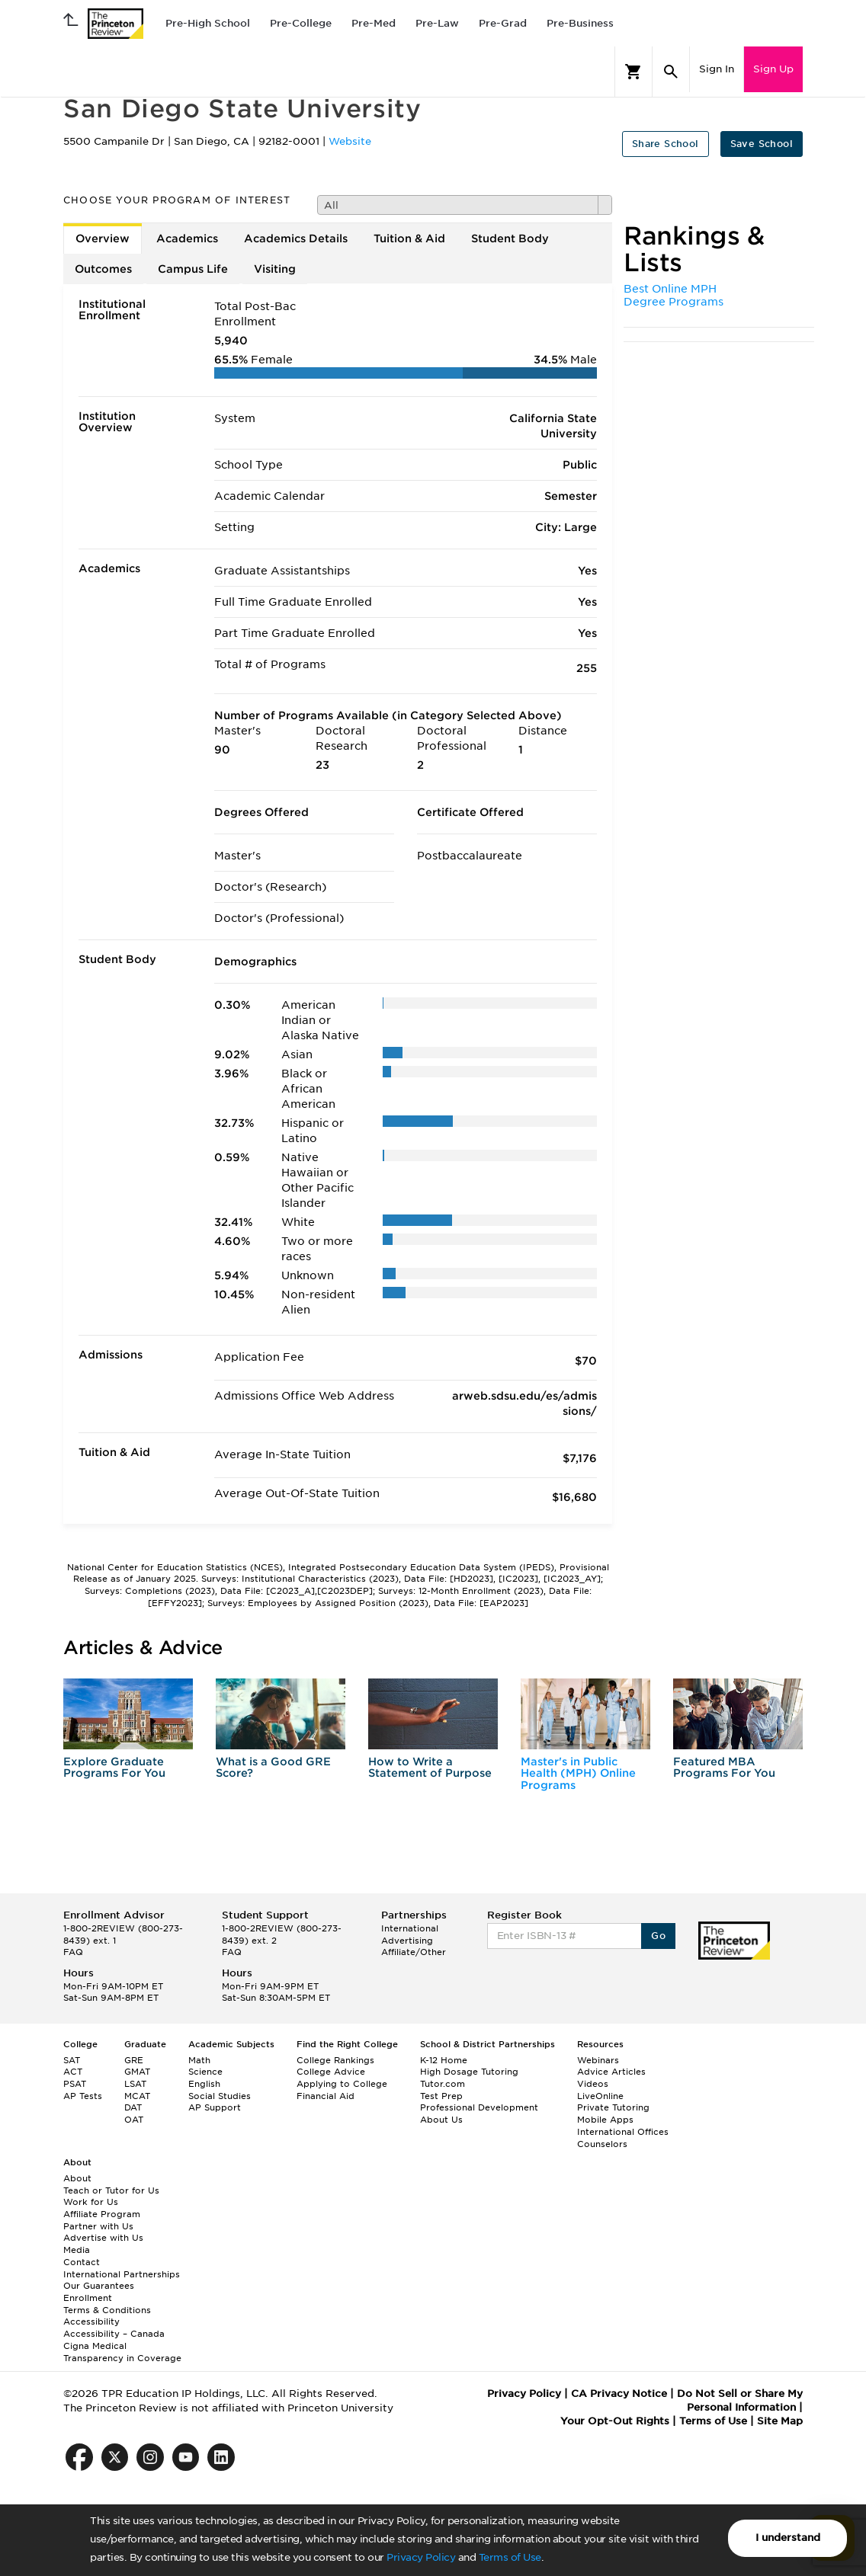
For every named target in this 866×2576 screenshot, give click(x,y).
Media (76, 2250)
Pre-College (301, 23)
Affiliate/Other (413, 1952)
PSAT (74, 2083)
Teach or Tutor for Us (111, 2190)
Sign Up (773, 69)
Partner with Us (98, 2226)
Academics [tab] (187, 238)
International (409, 1928)
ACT (72, 2071)
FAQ (73, 1952)
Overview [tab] (102, 238)
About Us (441, 2119)
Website (350, 141)
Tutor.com (442, 2083)
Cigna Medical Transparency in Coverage (122, 2352)
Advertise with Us (103, 2237)
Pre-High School (207, 23)
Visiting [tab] (275, 269)
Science (205, 2071)
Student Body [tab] (510, 238)
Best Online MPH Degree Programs (673, 296)
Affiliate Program (101, 2214)
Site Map (780, 2421)
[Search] (671, 71)
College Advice (331, 2071)
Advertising (407, 1940)
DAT (133, 2107)
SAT (71, 2060)
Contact (81, 2262)
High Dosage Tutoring (469, 2071)
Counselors (602, 2144)
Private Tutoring (613, 2107)
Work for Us (90, 2202)
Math (199, 2060)
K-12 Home (443, 2060)
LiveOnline (600, 2096)
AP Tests (82, 2096)
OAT (133, 2119)
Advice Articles (611, 2071)
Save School (761, 143)
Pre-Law (437, 23)
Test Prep (441, 2096)
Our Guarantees (98, 2285)
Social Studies (219, 2096)
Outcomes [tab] (103, 269)
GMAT (137, 2071)
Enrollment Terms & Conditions (107, 2304)
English (204, 2083)
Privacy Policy (420, 2557)
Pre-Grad (503, 23)
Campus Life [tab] (193, 269)
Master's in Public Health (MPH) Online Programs (578, 1773)
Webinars (598, 2060)
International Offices (623, 2131)
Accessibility (91, 2321)
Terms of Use (510, 2557)
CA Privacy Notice (619, 2393)
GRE (133, 2060)
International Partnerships (121, 2274)
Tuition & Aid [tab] (409, 238)
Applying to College (342, 2083)
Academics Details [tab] (296, 238)
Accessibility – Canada (114, 2333)
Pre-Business (580, 23)
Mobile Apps (605, 2119)
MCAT (137, 2096)
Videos (592, 2083)
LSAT (135, 2083)
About (77, 2178)
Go (658, 1935)
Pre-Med (373, 23)
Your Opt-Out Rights (614, 2421)
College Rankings (335, 2060)
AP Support (214, 2107)
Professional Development (479, 2107)
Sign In (716, 69)
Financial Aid (325, 2096)
